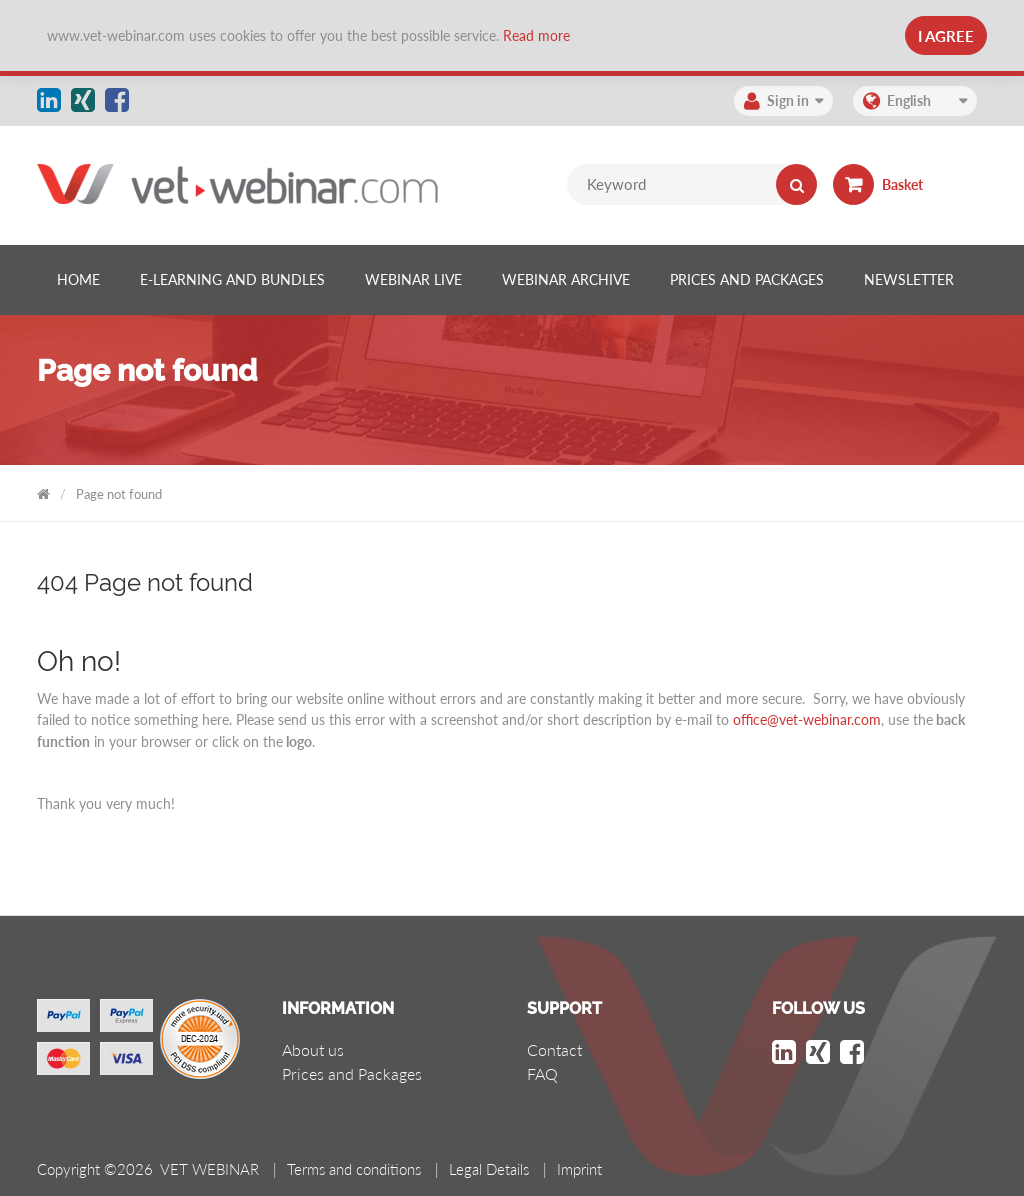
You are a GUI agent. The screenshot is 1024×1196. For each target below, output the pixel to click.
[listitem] (78, 280)
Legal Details (489, 1169)
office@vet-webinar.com (807, 719)
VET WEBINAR (43, 490)
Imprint (579, 1169)
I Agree (946, 36)
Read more (536, 35)
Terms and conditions (354, 1169)
